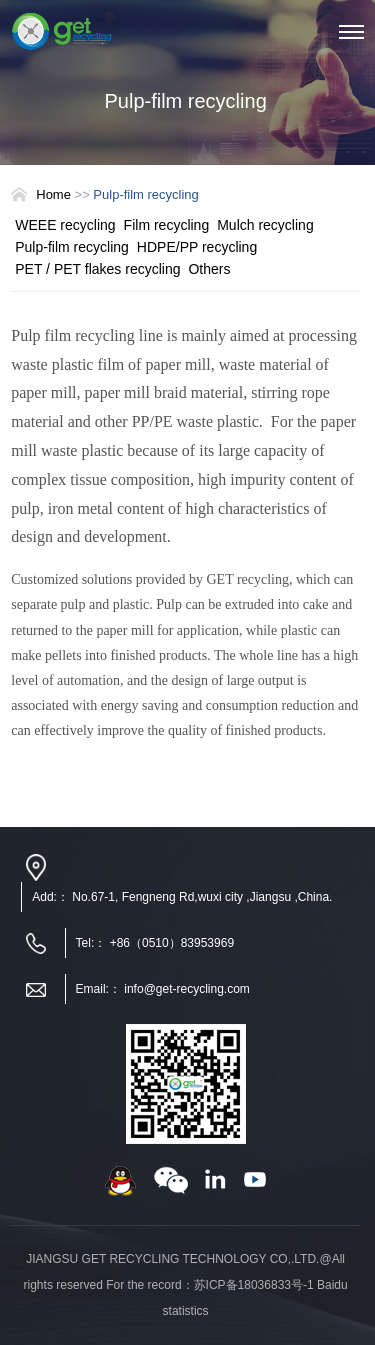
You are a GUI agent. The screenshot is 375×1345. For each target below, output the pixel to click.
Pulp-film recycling (72, 247)
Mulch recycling (265, 225)
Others (209, 269)
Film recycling (167, 225)
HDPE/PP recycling (197, 247)
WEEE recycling (65, 225)
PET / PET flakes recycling (97, 269)
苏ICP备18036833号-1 (254, 1285)
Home (53, 194)
